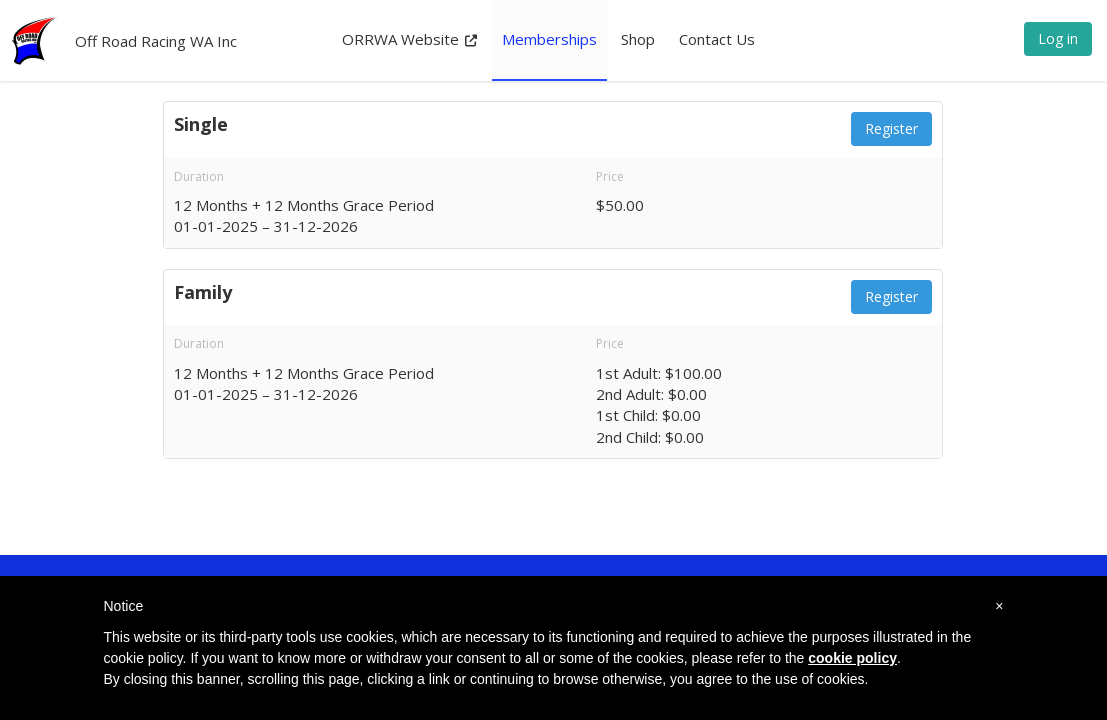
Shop (638, 39)
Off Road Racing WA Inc (156, 41)
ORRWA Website (410, 39)
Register (891, 128)
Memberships (549, 39)
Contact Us (717, 39)
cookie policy (852, 658)
